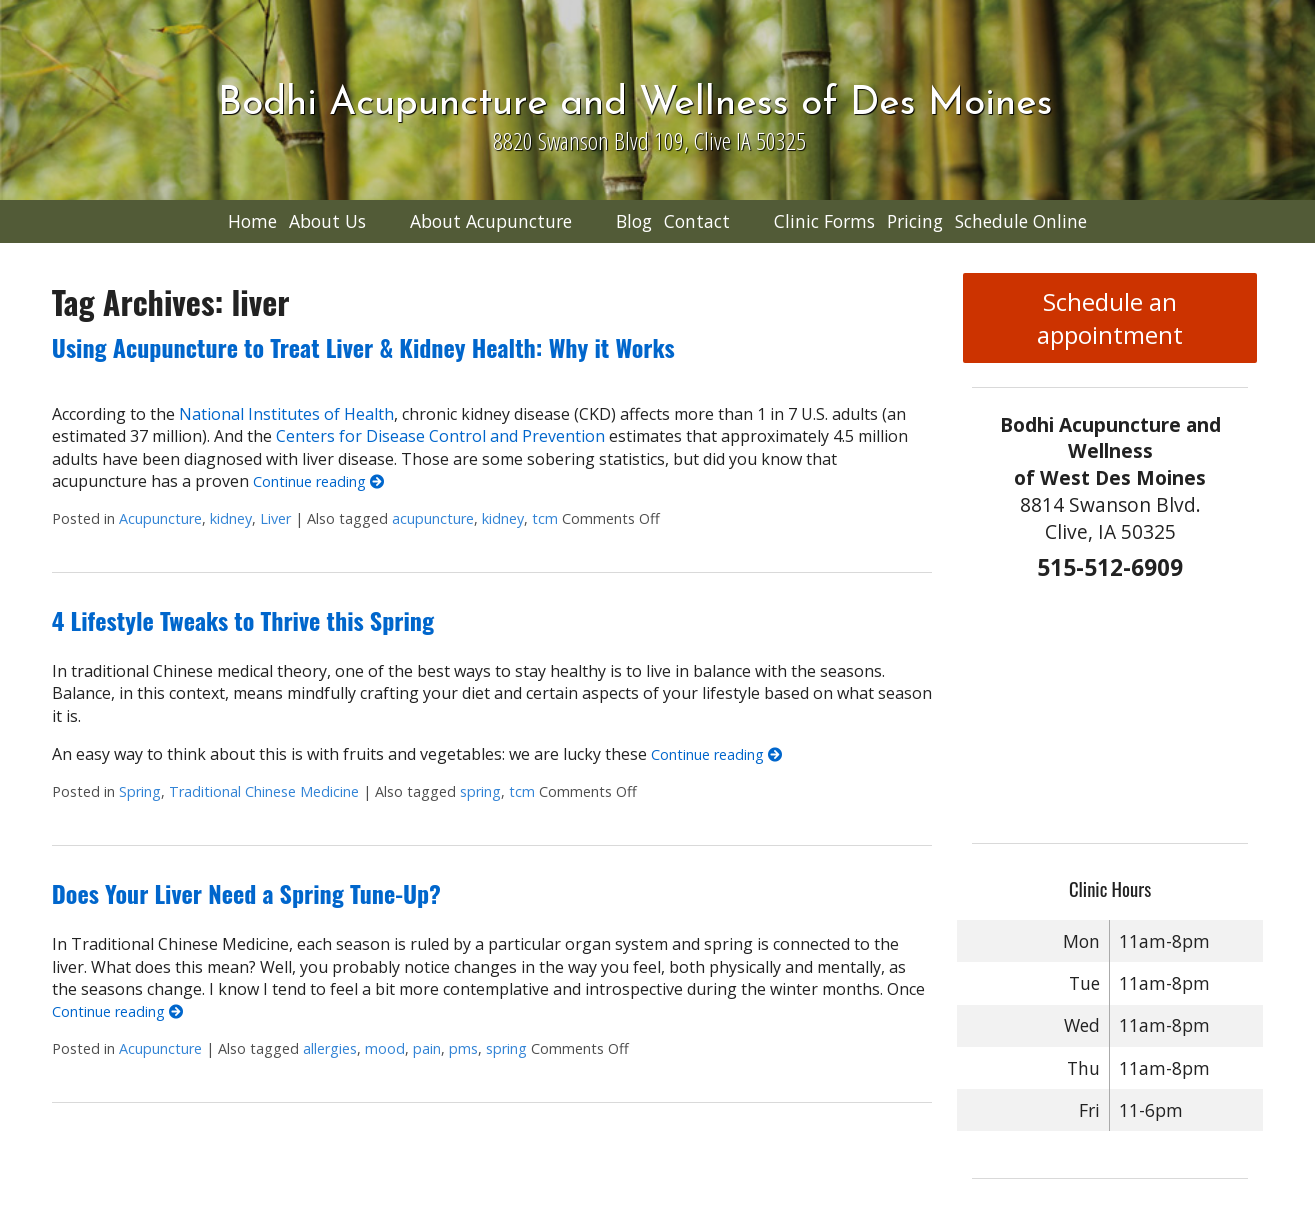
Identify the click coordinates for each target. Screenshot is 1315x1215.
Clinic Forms (824, 221)
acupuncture (433, 518)
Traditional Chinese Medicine (264, 791)
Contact (697, 221)
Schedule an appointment (1110, 318)
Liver (275, 518)
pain (427, 1048)
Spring (140, 791)
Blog (634, 221)
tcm (545, 518)
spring (480, 791)
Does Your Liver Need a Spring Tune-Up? (246, 893)
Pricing (915, 221)
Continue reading (318, 481)
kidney (231, 518)
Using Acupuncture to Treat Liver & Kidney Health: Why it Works (363, 347)
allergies (330, 1048)
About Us (327, 221)
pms (463, 1048)
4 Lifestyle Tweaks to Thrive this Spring (243, 620)
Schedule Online (1021, 221)
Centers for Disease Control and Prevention (440, 436)
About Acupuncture (491, 221)
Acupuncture (160, 518)
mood (385, 1048)
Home (252, 221)
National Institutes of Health (286, 414)
